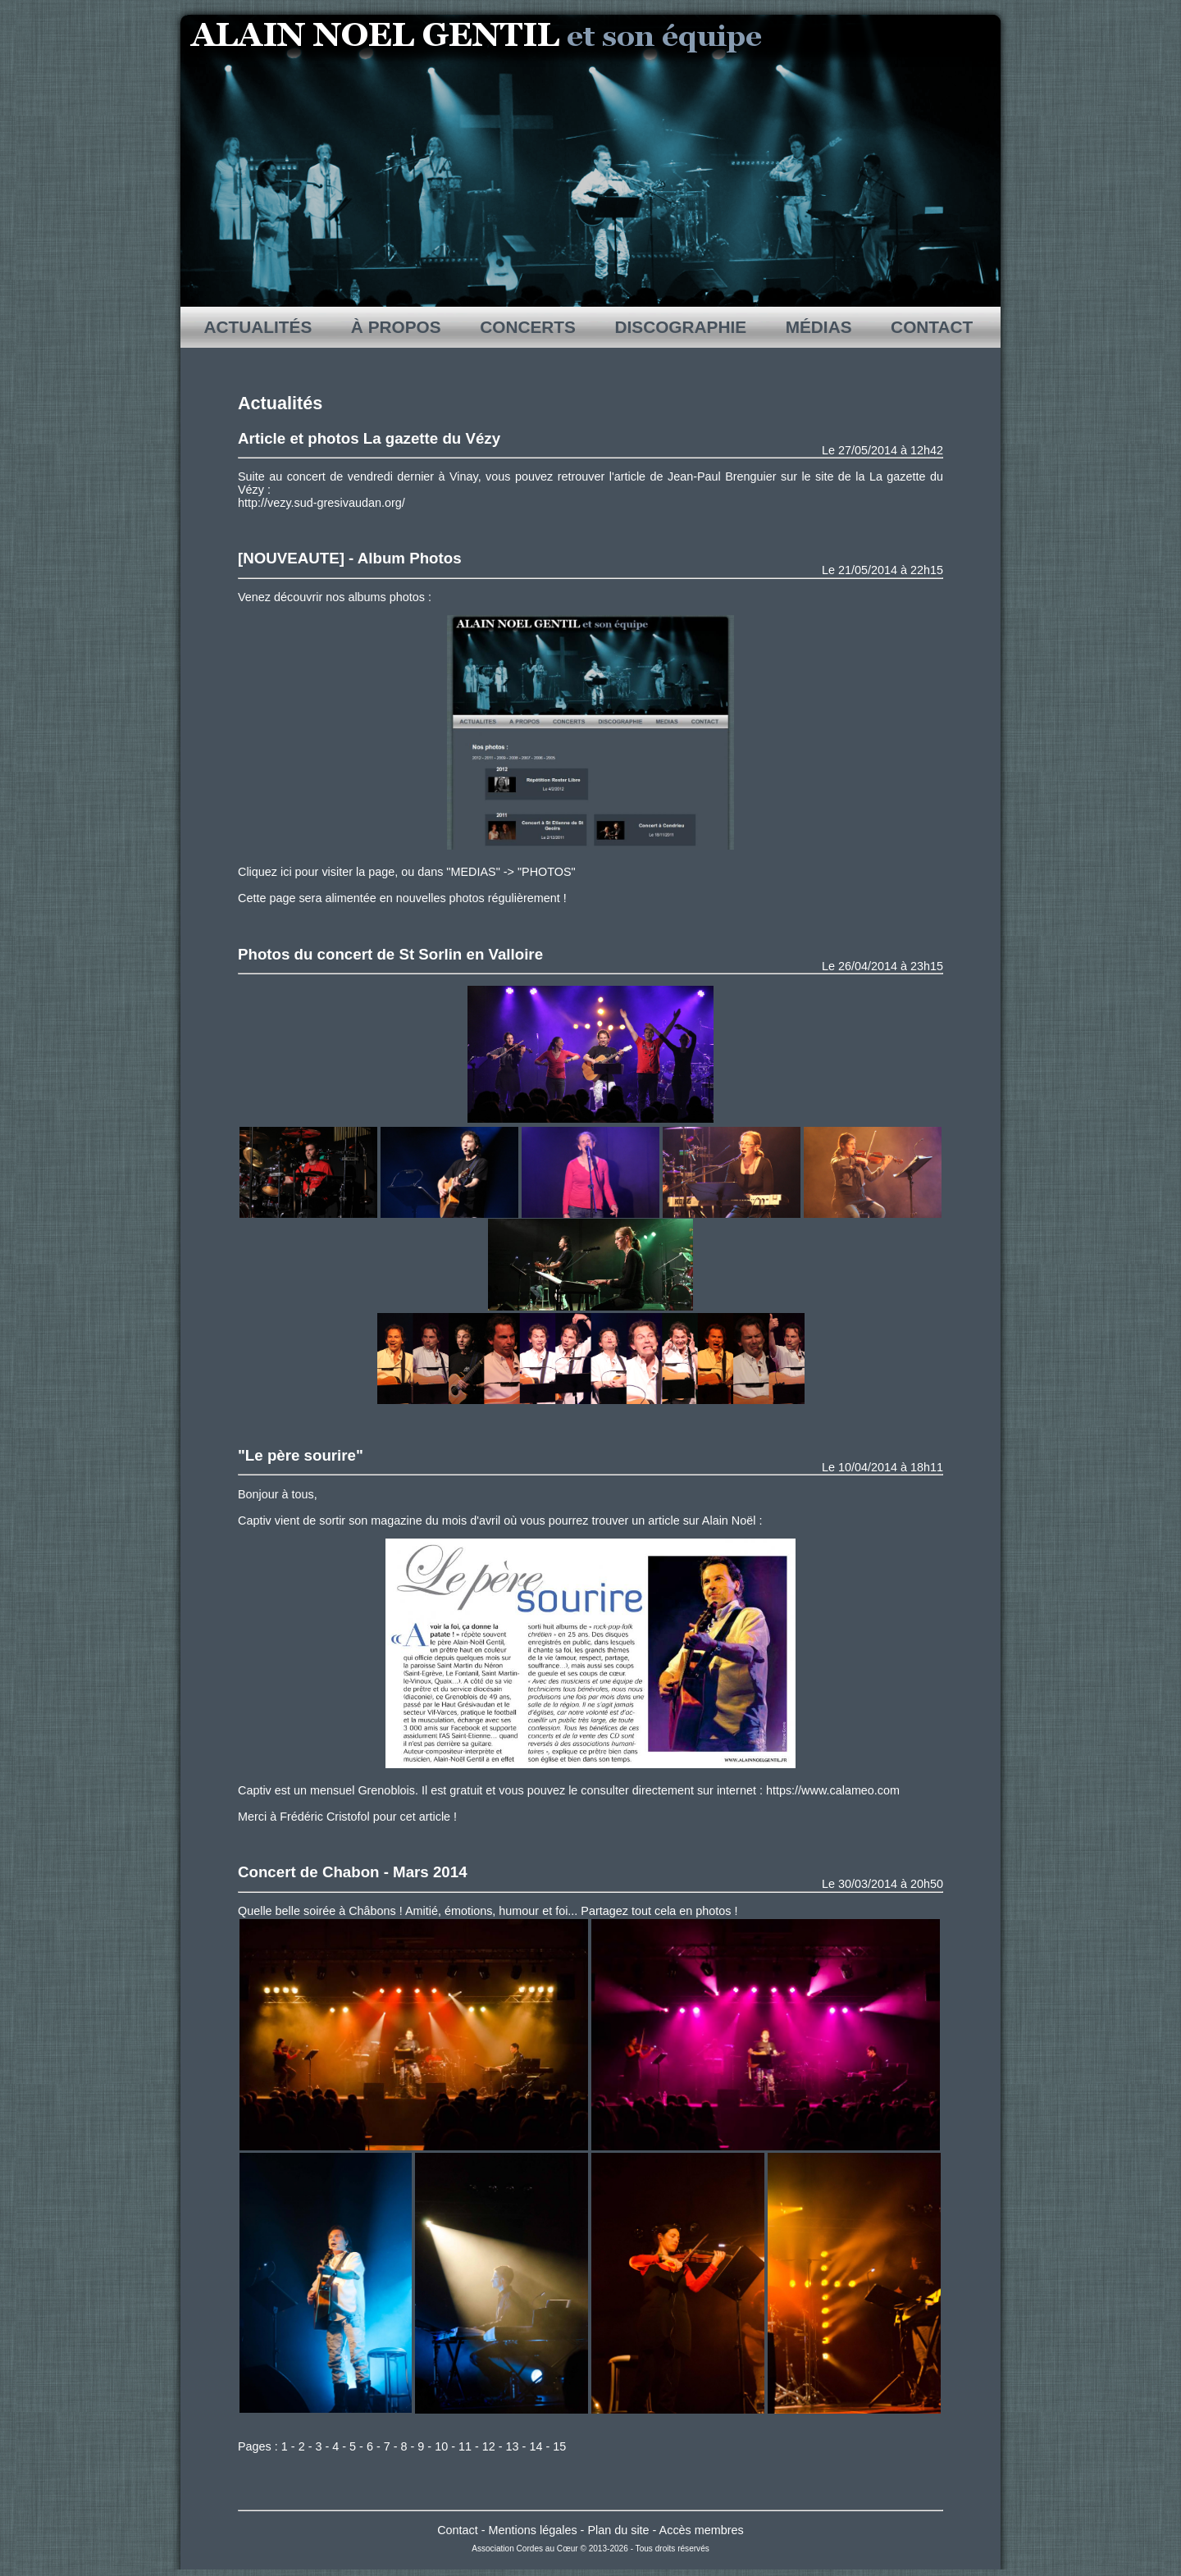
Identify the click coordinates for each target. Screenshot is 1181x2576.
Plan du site (618, 2530)
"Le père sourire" (300, 1455)
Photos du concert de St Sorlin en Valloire (390, 954)
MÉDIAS (818, 326)
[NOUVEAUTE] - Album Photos (350, 558)
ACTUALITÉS (258, 326)
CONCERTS (527, 326)
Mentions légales (533, 2530)
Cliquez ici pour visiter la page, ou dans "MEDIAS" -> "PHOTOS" (407, 871)
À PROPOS (395, 326)
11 (465, 2446)
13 (512, 2446)
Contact (457, 2530)
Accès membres (701, 2530)
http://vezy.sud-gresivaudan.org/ (321, 502)
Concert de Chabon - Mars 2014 (352, 1872)
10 (441, 2446)
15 (559, 2446)
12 (488, 2446)
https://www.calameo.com (833, 1790)
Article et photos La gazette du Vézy (369, 438)
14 (535, 2446)
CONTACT (932, 326)
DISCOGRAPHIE (680, 326)
